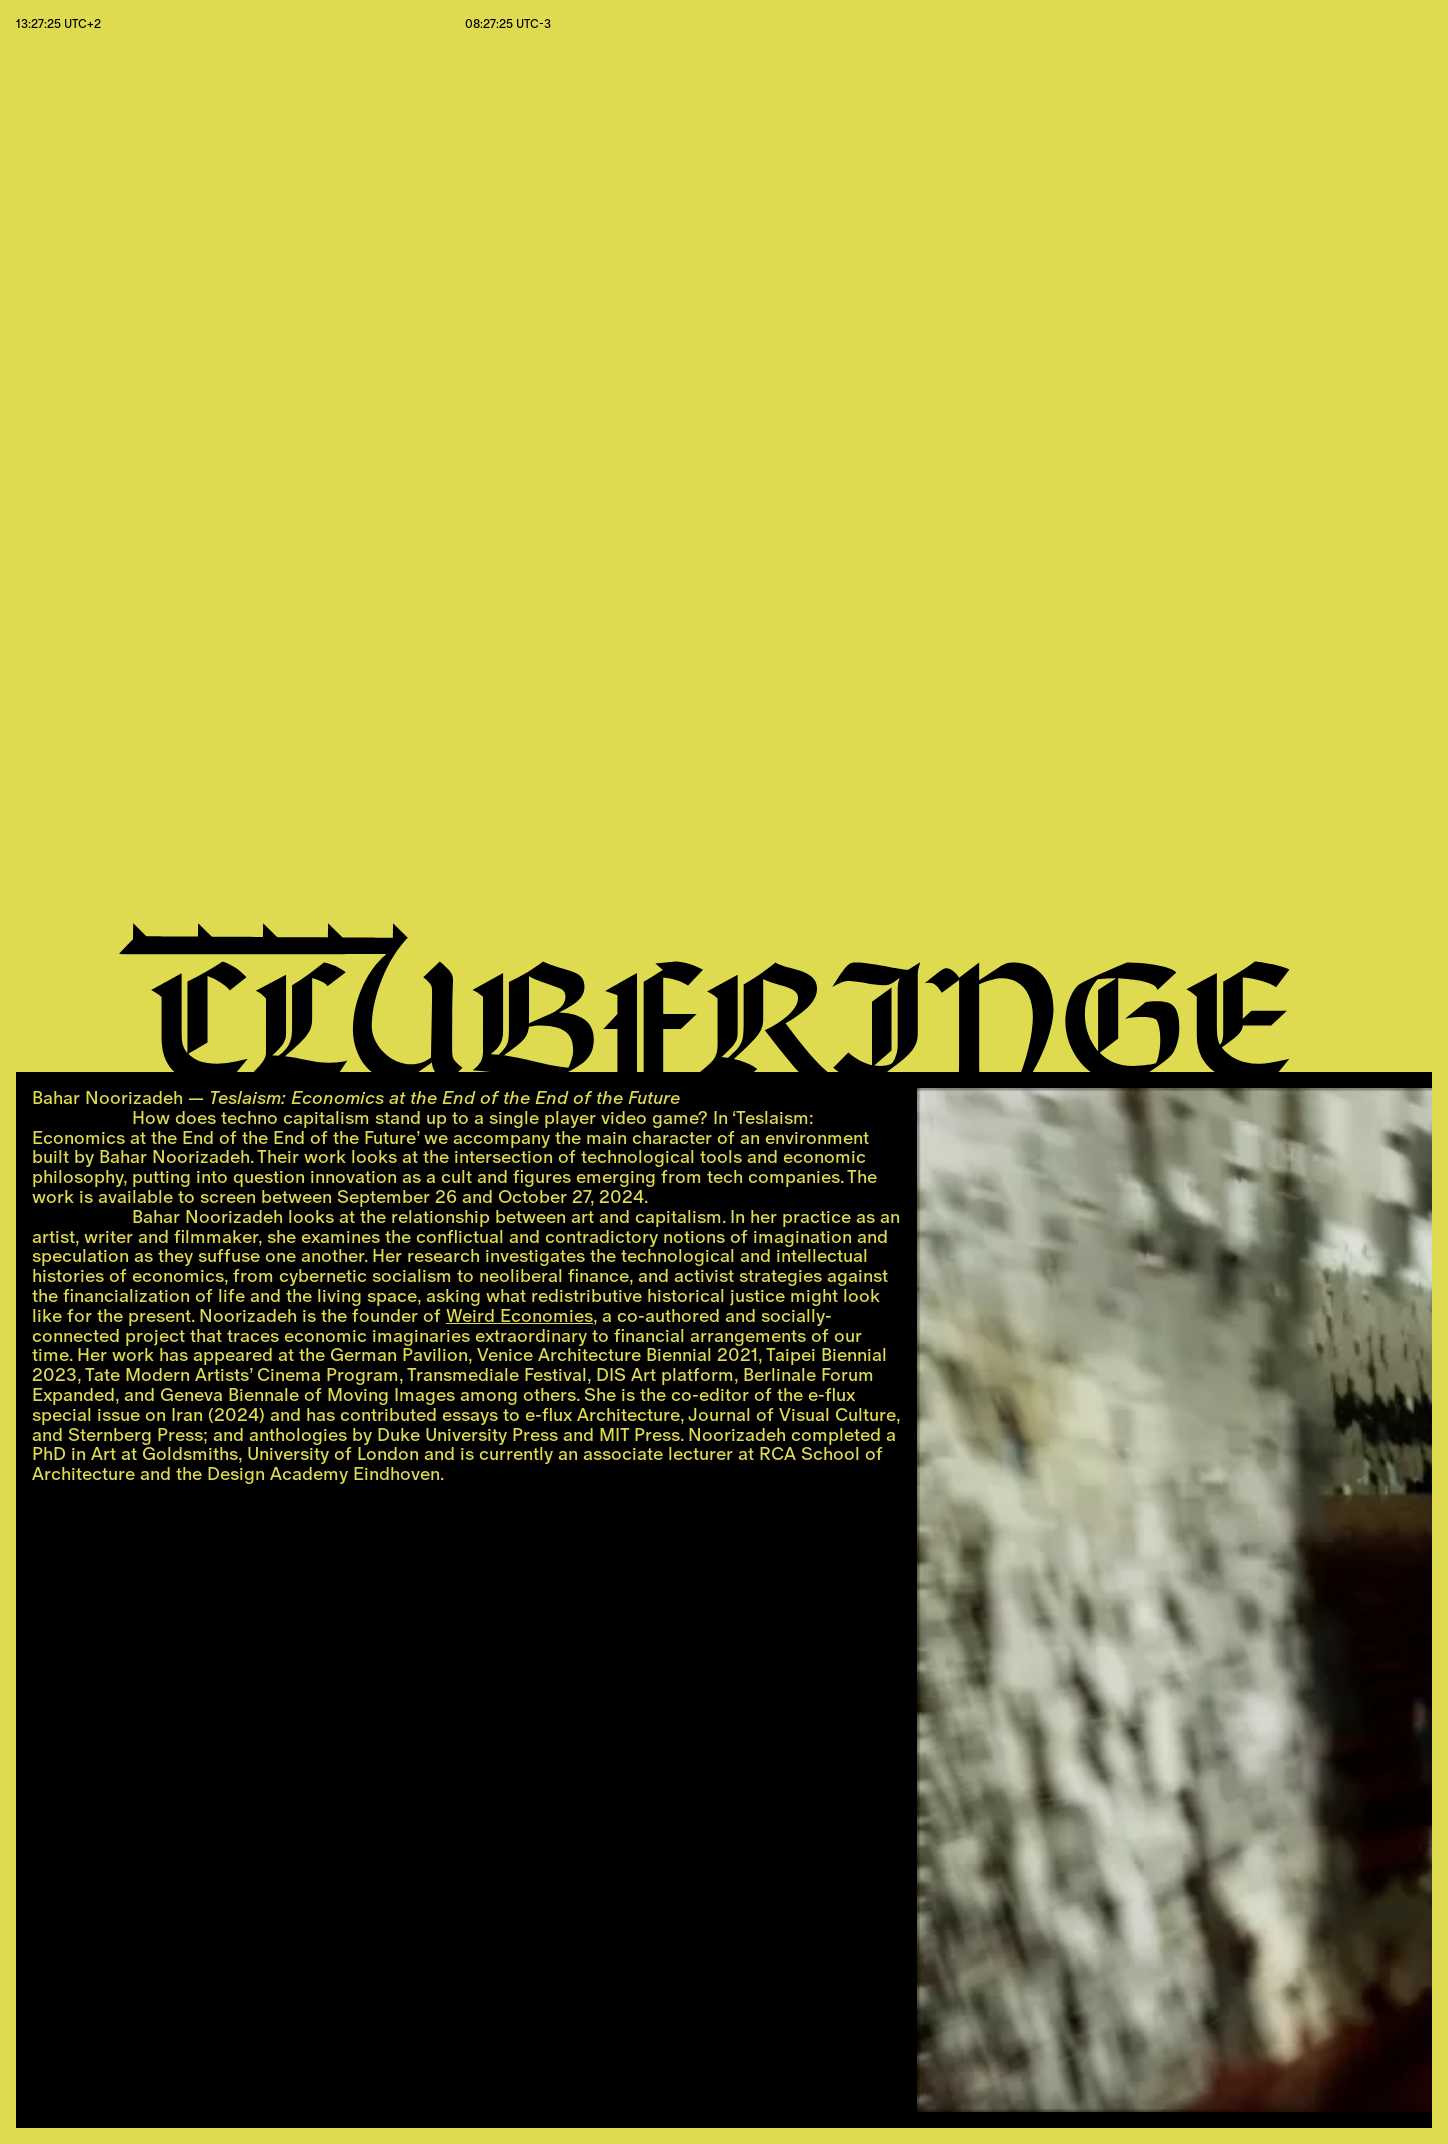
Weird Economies (519, 1315)
